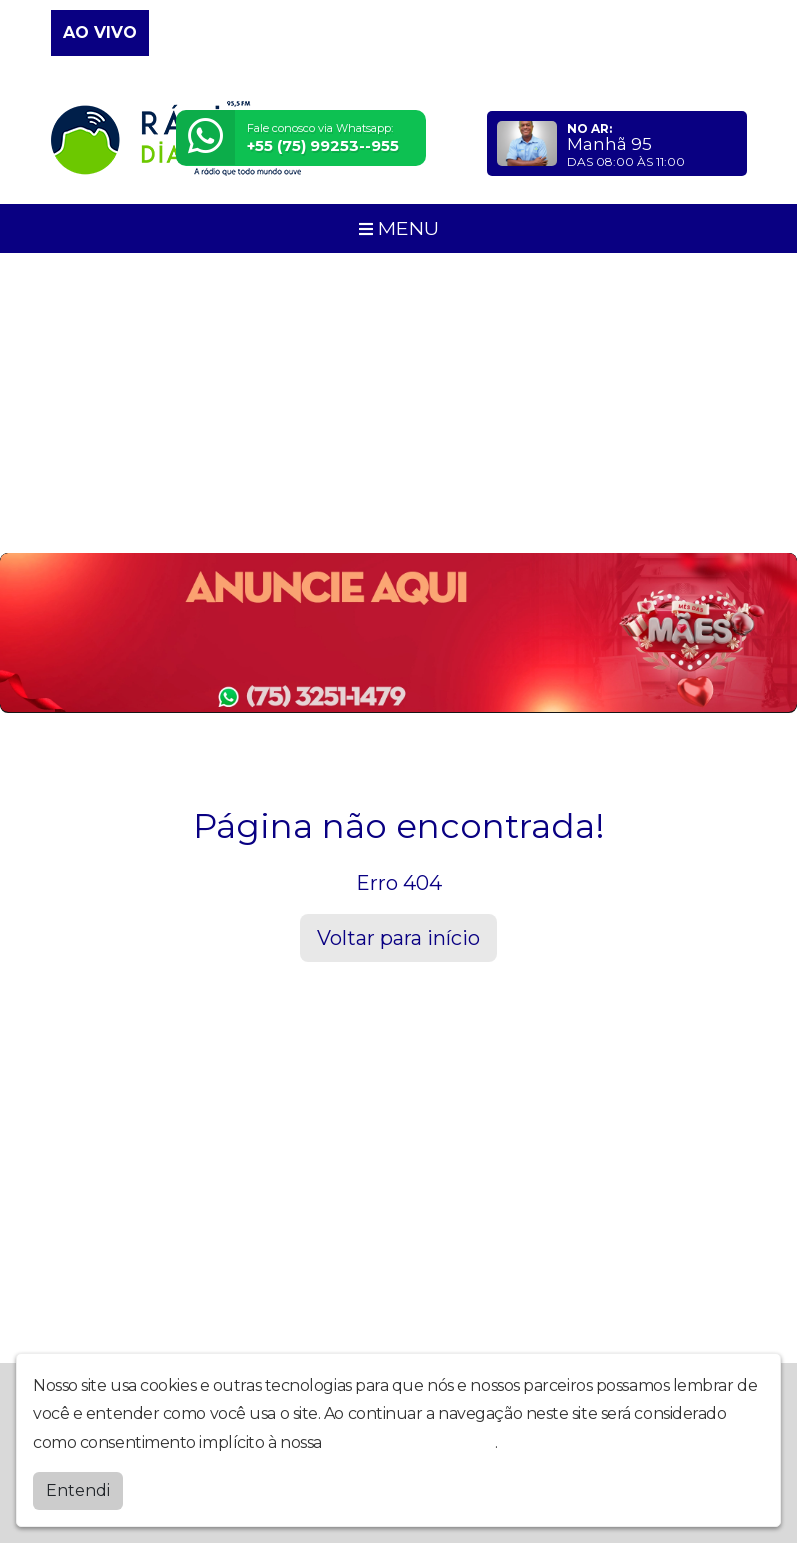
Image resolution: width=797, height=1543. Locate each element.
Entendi (78, 1490)
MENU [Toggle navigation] (399, 228)
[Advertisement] (398, 403)
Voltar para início (398, 938)
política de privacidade (410, 1442)
